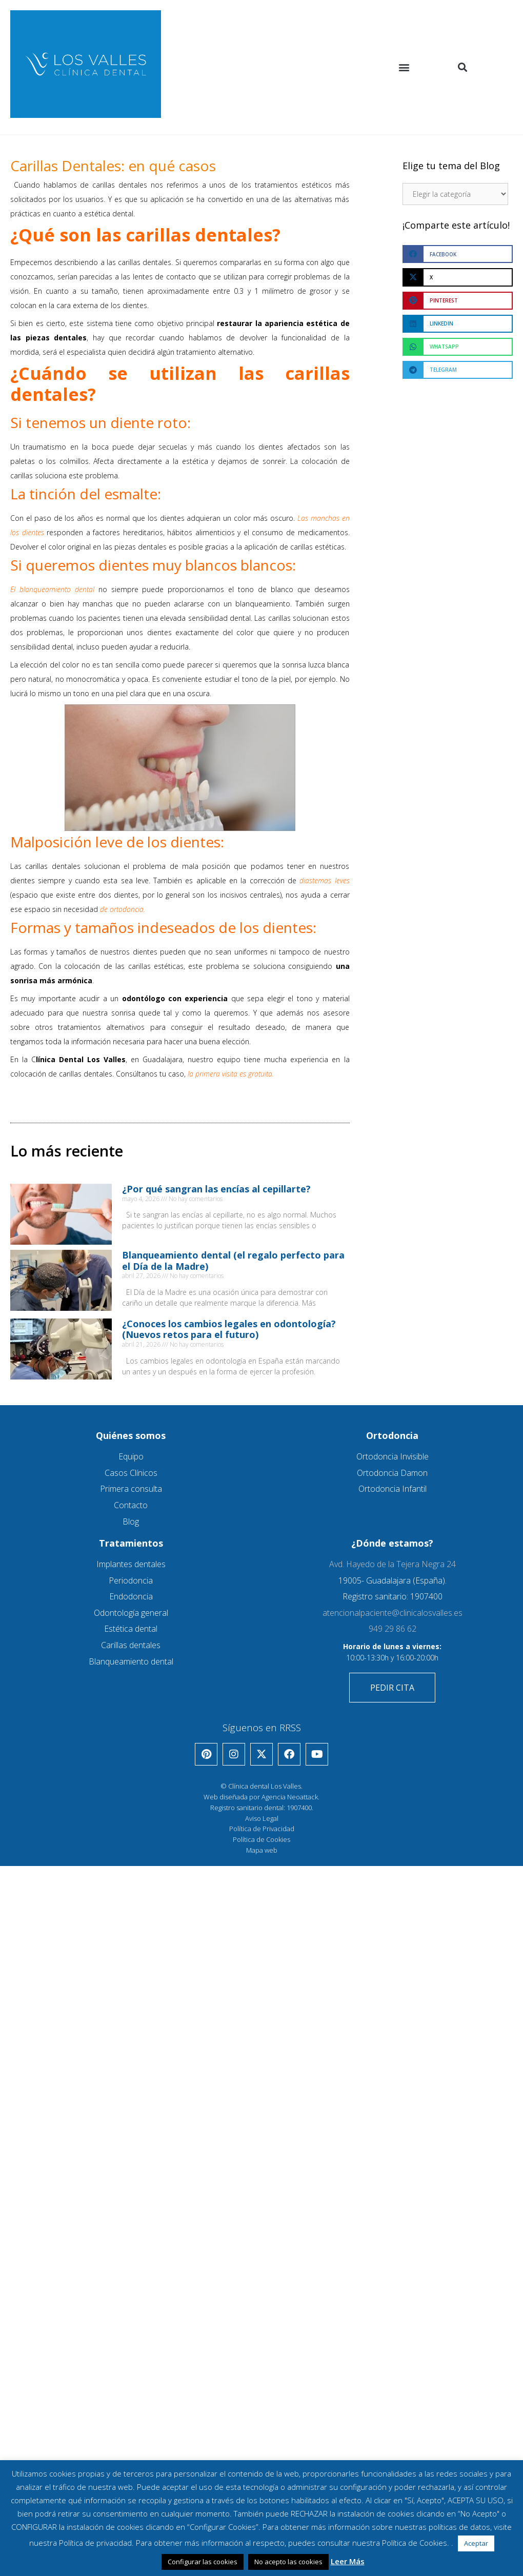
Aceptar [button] (476, 2543)
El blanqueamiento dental (52, 589)
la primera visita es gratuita (229, 1074)
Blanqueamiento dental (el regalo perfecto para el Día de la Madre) (233, 1260)
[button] (403, 66)
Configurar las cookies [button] (202, 2561)
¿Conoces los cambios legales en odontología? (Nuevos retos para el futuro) (229, 1329)
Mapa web (261, 1850)
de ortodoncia (122, 909)
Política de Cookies (261, 1839)
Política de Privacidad (261, 1828)
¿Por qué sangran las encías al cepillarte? (216, 1189)
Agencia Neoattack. (290, 1796)
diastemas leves (324, 880)
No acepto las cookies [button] (288, 2561)
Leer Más (348, 2561)
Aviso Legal (261, 1818)
